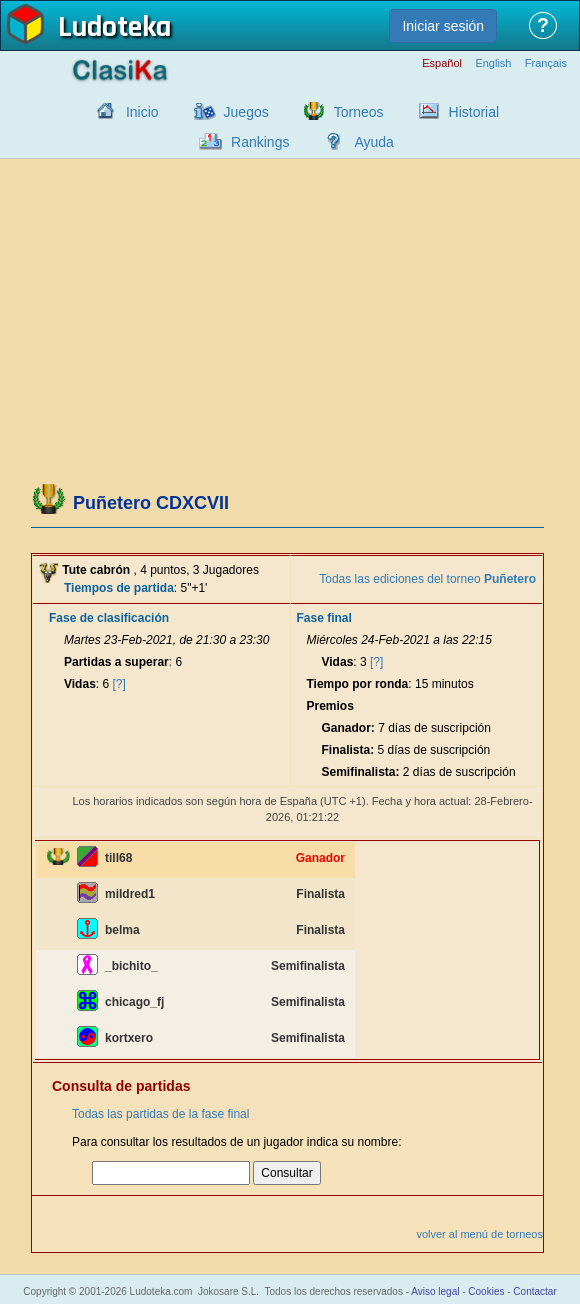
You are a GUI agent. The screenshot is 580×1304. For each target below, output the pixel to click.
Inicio (142, 112)
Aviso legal (435, 1291)
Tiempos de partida (119, 588)
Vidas (80, 684)
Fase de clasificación (109, 618)
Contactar (534, 1291)
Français (546, 63)
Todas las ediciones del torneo (427, 579)
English (493, 63)
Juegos (246, 112)
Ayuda (373, 142)
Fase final (324, 618)
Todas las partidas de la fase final (160, 1114)
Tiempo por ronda (358, 684)
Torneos (359, 112)
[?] (119, 684)
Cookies (486, 1291)
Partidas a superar (116, 662)
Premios (330, 706)
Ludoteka (114, 29)
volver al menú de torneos (479, 1234)
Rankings (260, 142)
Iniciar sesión (443, 26)
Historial (474, 112)
